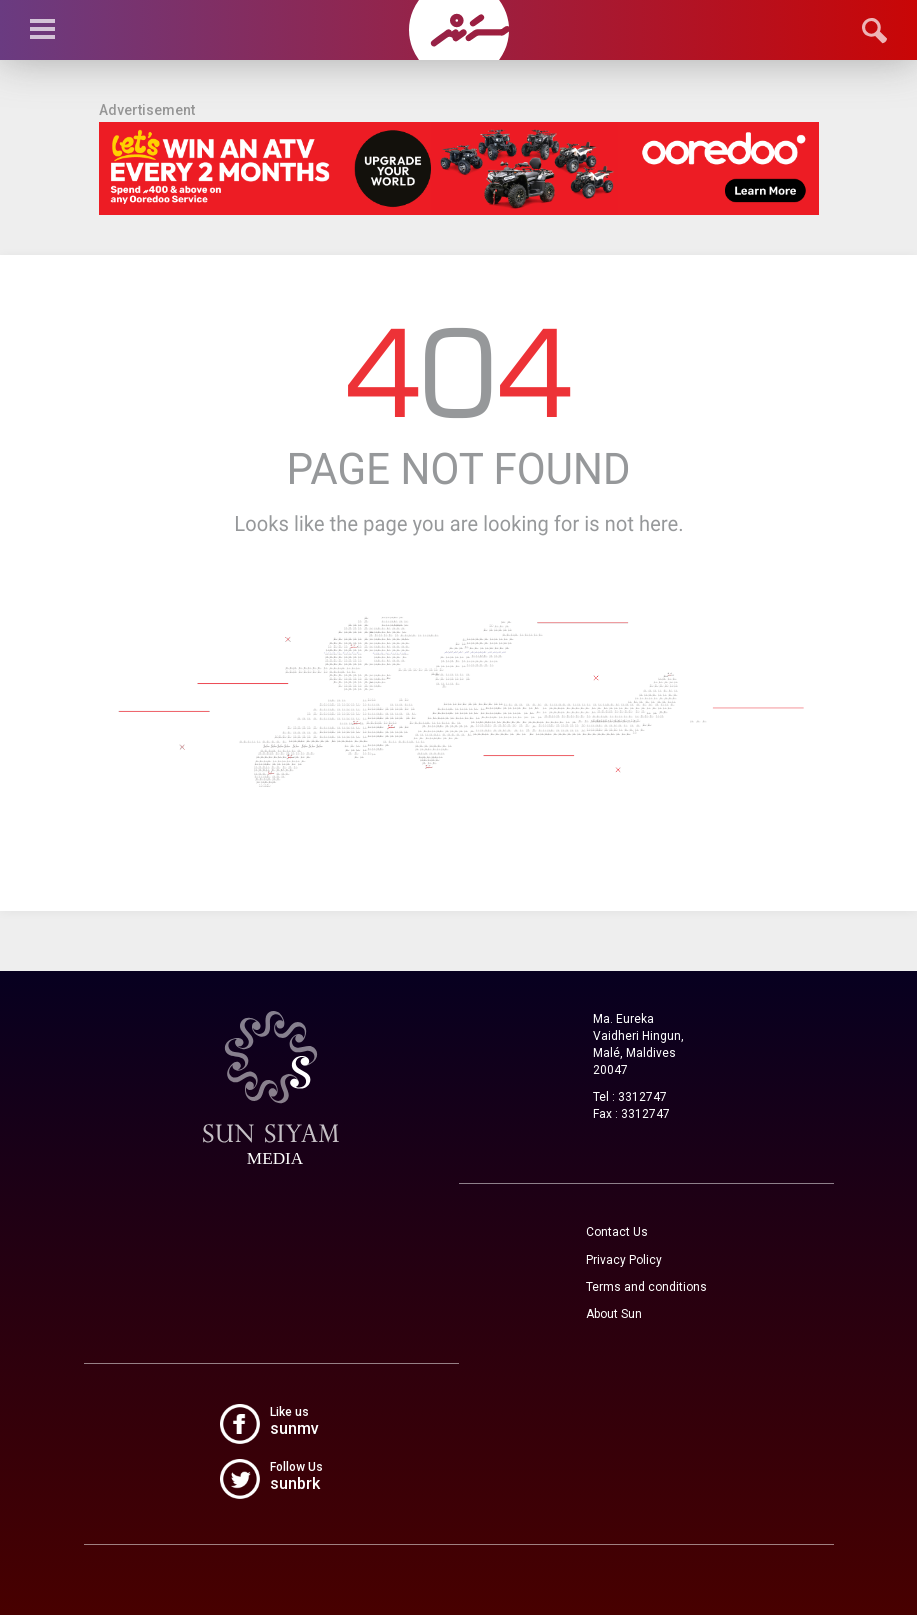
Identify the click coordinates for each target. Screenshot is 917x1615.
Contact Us (617, 1232)
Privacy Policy (624, 1260)
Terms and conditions (646, 1287)
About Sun (614, 1314)
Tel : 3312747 (630, 1097)
